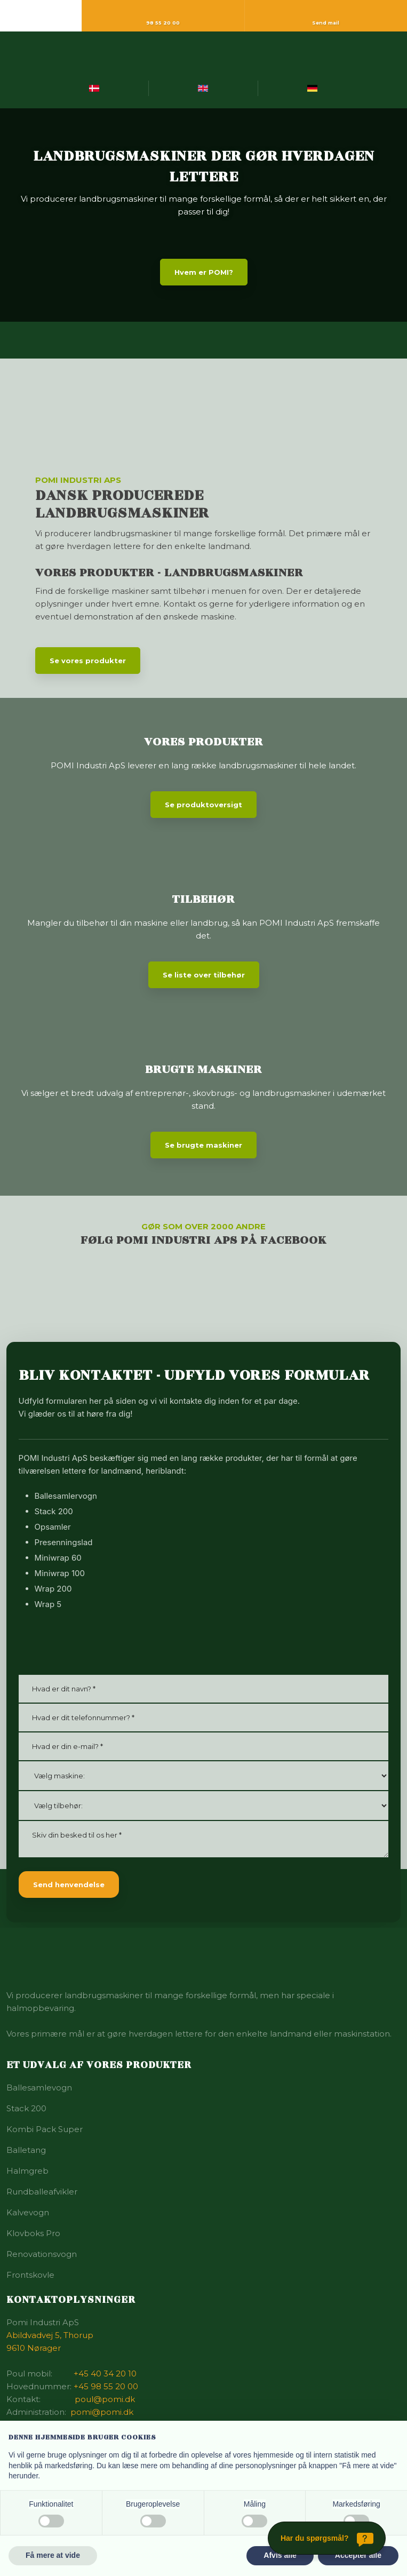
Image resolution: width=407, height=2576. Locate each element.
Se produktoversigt (203, 804)
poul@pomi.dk (105, 2399)
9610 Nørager (33, 2348)
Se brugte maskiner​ (203, 1145)
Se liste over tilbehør (204, 975)
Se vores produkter (88, 660)
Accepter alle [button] (358, 2555)
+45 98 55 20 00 (106, 2386)
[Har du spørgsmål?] (327, 2538)
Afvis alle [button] (280, 2555)
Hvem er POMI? (203, 272)
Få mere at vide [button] (53, 2555)
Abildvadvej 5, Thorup (49, 2335)
